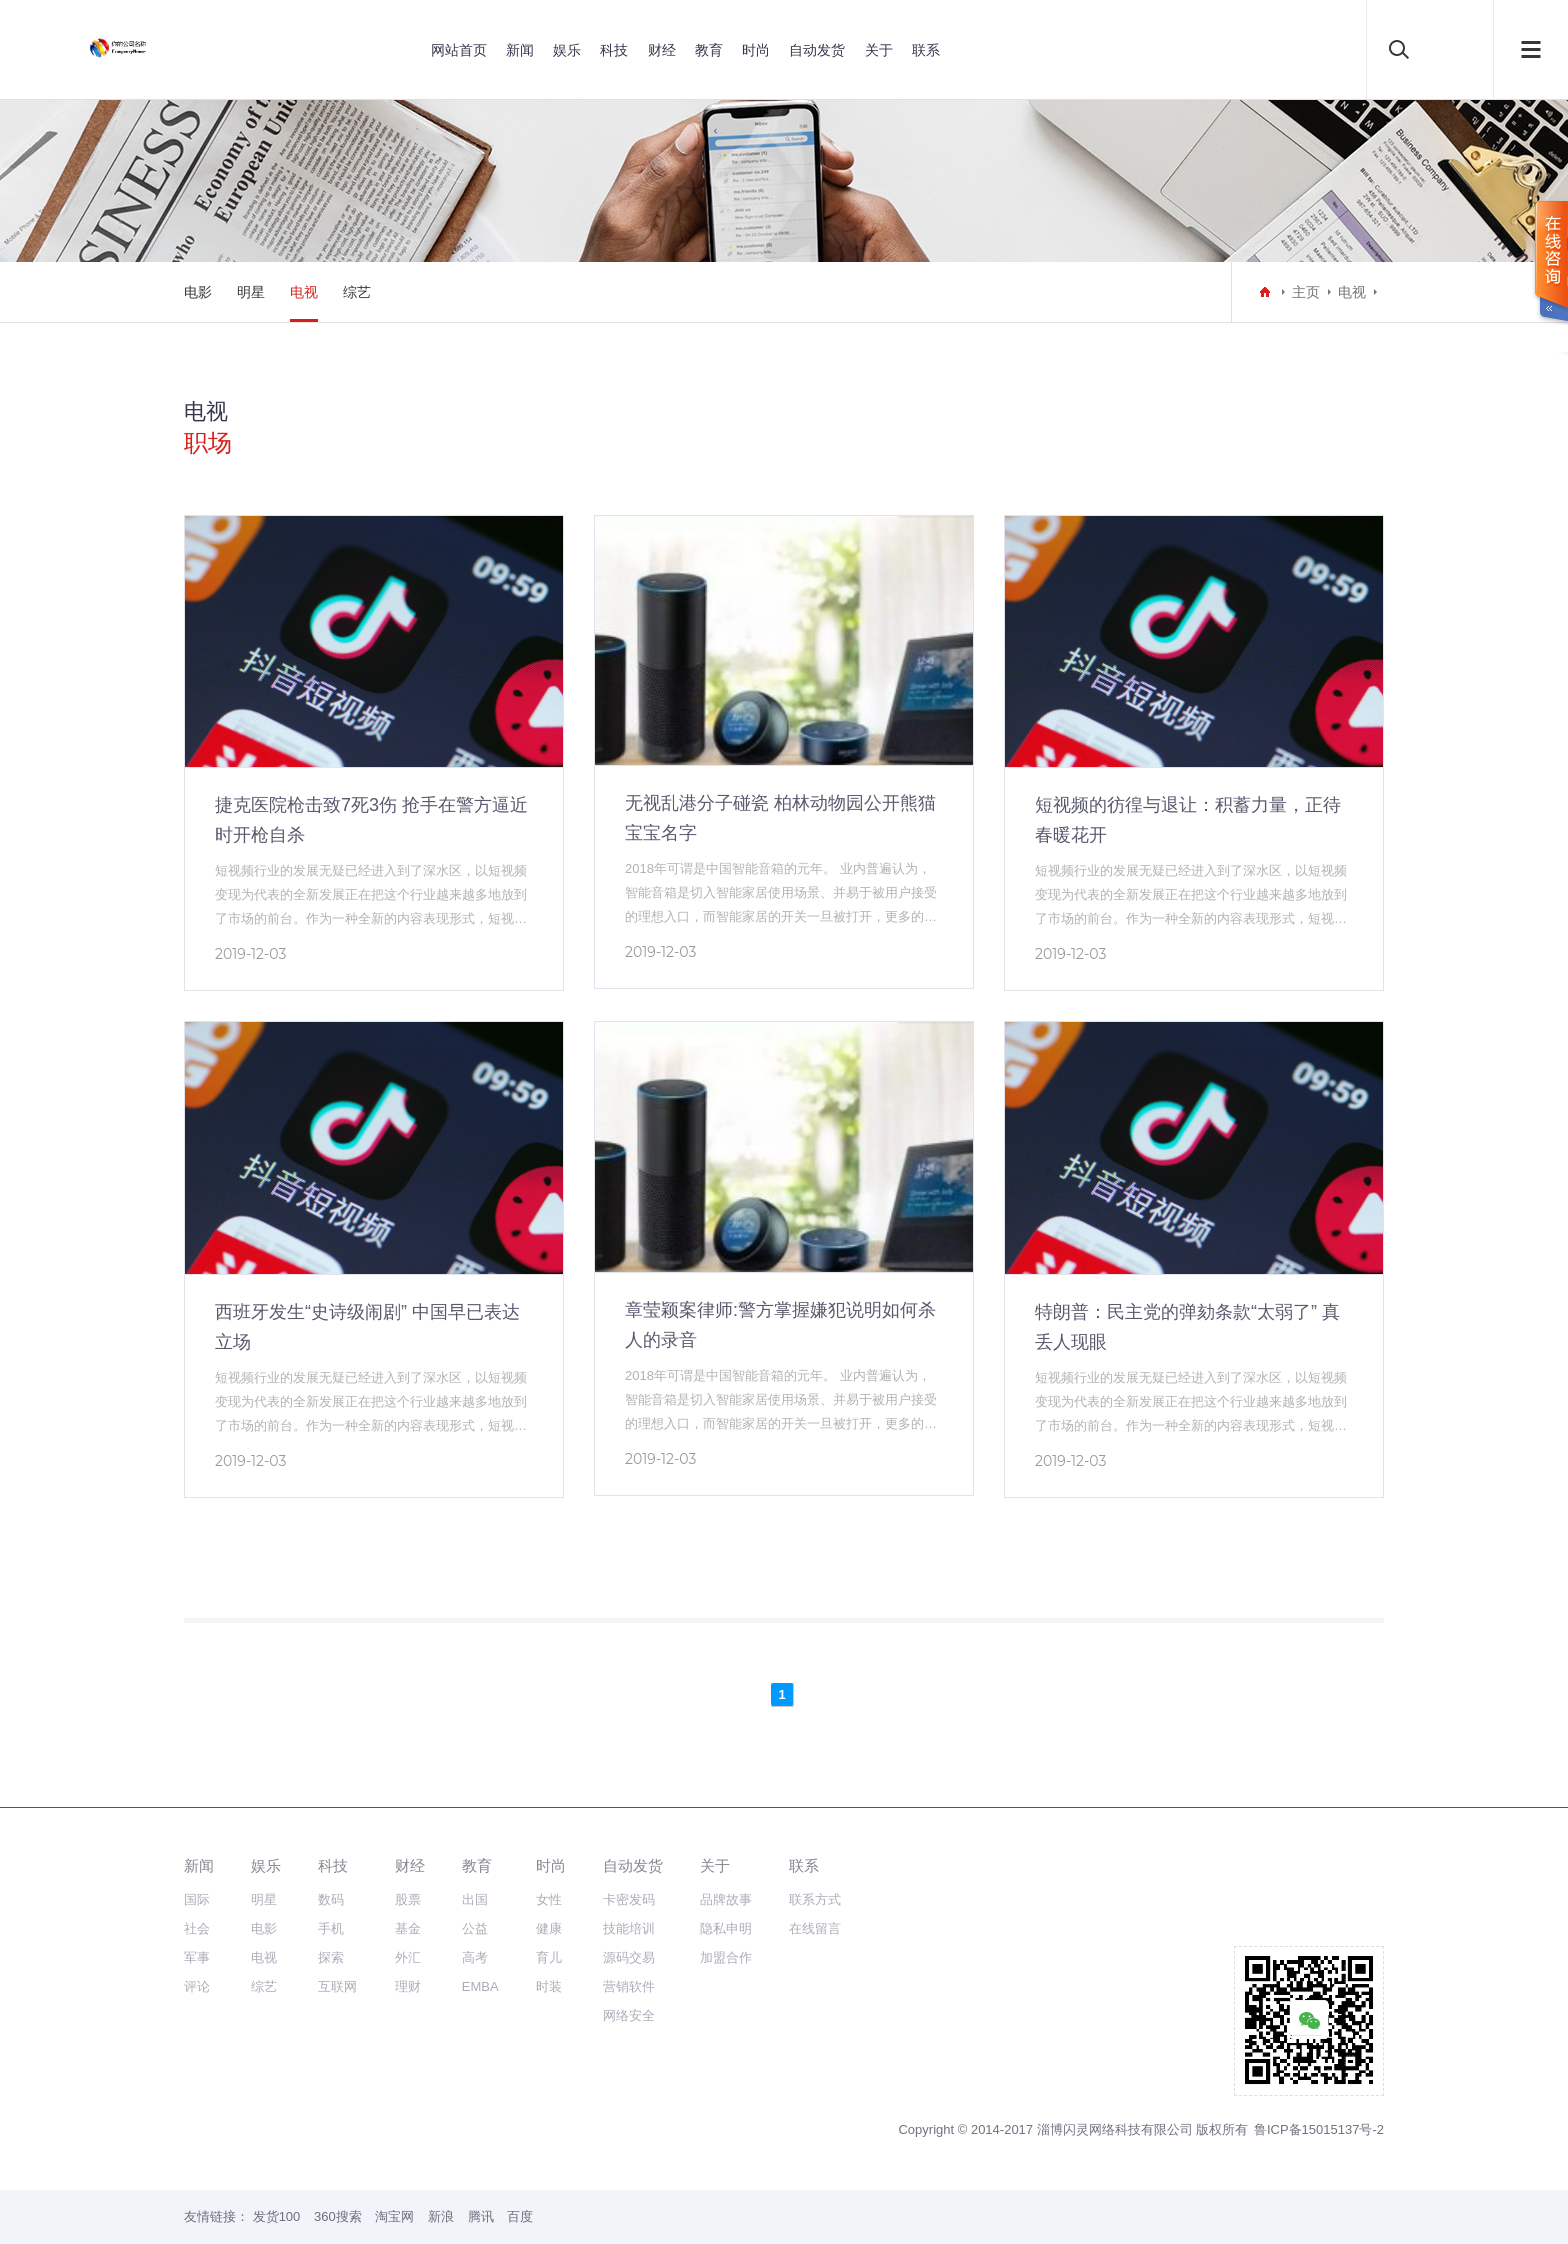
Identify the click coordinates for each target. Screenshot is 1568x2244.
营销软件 (629, 1986)
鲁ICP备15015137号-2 (1319, 2129)
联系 (926, 50)
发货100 (277, 2216)
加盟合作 (726, 1957)
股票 (408, 1899)
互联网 (337, 1986)
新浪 (441, 2216)
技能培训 (629, 1928)
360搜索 (338, 2216)
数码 (331, 1899)
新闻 (520, 50)
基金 (408, 1928)
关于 (879, 50)
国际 (197, 1899)
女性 (549, 1899)
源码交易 (629, 1957)
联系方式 (815, 1899)
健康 (549, 1928)
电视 (304, 292)
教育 (709, 50)
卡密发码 (629, 1899)
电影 (198, 292)
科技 (614, 50)
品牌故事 (726, 1899)
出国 (475, 1899)
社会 (197, 1928)
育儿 (549, 1957)
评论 (197, 1986)
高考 (475, 1957)
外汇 (408, 1957)
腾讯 (481, 2216)
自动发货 (817, 50)
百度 (520, 2216)
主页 (1306, 292)
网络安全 (629, 2015)
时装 (549, 1986)
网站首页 (459, 50)
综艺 (357, 292)
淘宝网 (394, 2216)
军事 (197, 1957)
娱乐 (567, 50)
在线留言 (815, 1928)
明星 (251, 292)
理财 (408, 1986)
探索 (331, 1957)
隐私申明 (726, 1928)
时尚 (756, 50)
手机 (331, 1928)
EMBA (480, 1986)
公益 (475, 1928)
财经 (662, 50)
